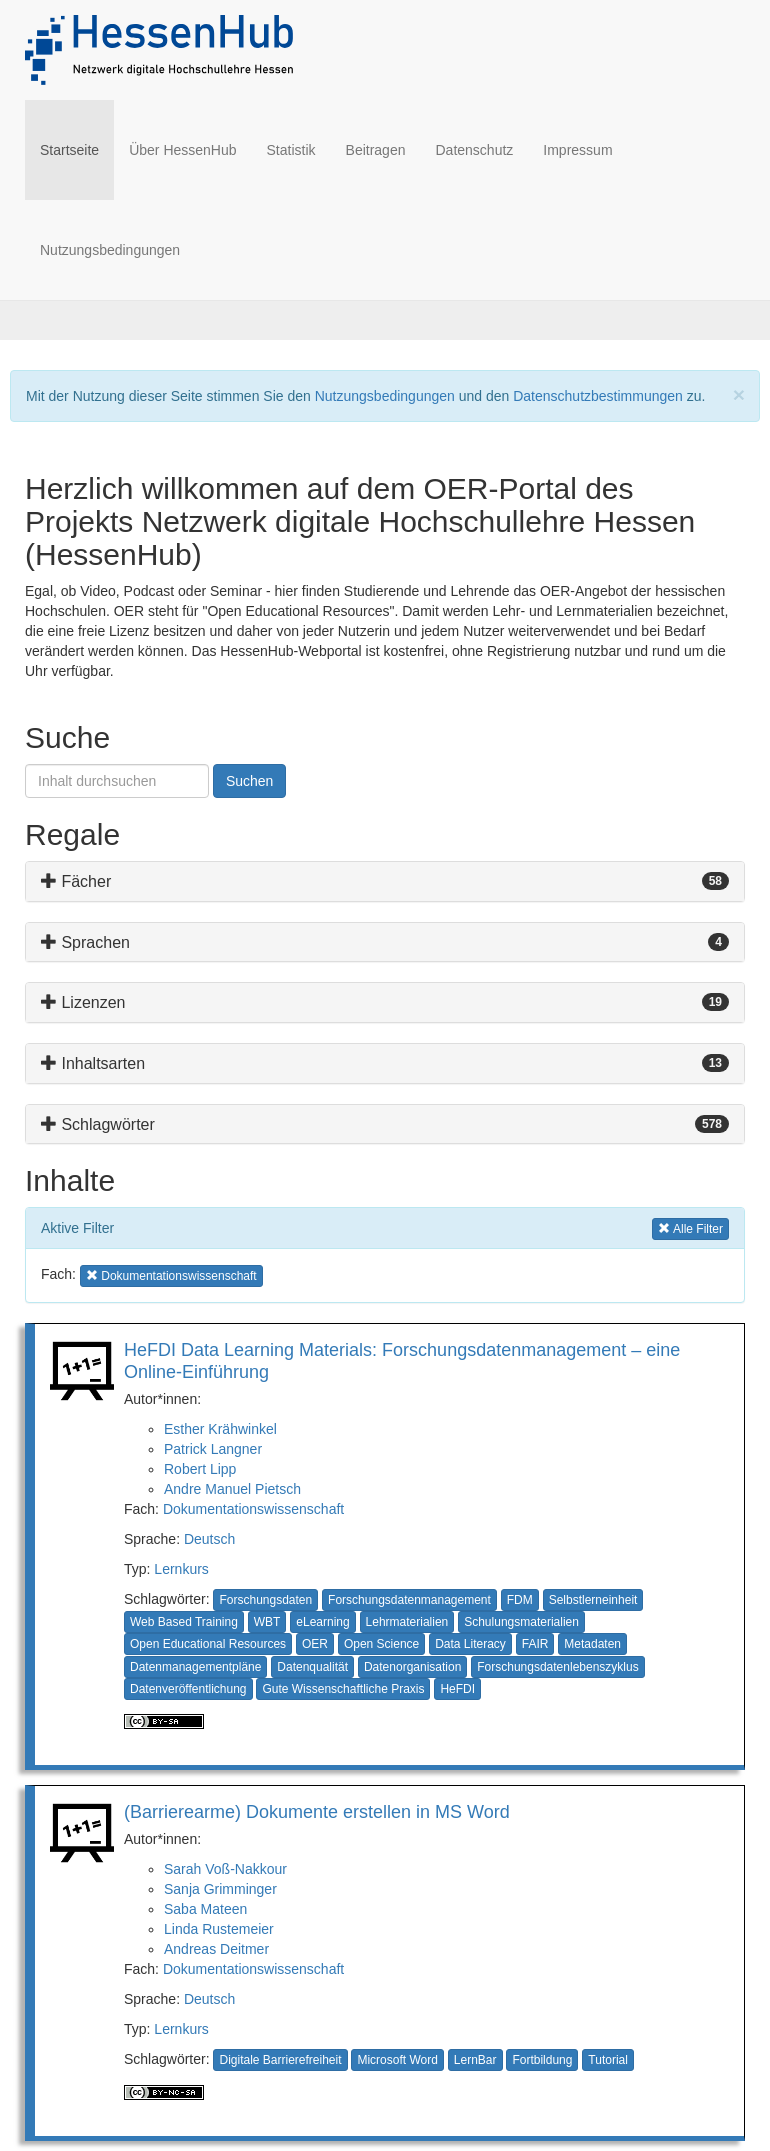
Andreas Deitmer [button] (216, 1949)
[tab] (385, 881)
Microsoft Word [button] (397, 2060)
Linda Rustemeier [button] (219, 1929)
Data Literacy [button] (470, 1644)
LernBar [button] (475, 2060)
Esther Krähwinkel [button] (220, 1429)
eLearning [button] (322, 1622)
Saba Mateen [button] (205, 1909)
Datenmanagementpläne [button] (195, 1667)
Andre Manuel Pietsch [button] (232, 1489)
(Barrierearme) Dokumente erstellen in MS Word (317, 1812)
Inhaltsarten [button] (93, 1063)
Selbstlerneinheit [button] (593, 1600)
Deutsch (209, 1539)
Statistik (291, 150)
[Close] (739, 394)
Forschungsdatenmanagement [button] (409, 1600)
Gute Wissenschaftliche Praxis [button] (343, 1689)
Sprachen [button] (85, 942)
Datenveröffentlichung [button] (188, 1689)
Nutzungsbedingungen (110, 250)
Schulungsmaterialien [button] (521, 1622)
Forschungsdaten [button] (265, 1600)
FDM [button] (520, 1600)
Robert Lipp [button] (200, 1469)
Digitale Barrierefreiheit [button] (280, 2060)
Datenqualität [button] (312, 1667)
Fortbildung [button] (542, 2060)
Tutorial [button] (608, 2060)
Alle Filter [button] (690, 1227)
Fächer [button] (76, 881)
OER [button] (315, 1644)
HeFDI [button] (457, 1689)
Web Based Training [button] (184, 1622)
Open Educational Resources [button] (208, 1644)
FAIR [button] (535, 1644)
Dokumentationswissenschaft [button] (171, 1274)
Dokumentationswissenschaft (253, 1509)
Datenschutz (474, 150)
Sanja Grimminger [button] (220, 1889)
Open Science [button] (381, 1644)
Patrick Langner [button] (213, 1449)
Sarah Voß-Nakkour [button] (225, 1869)
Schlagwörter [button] (98, 1124)
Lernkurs (181, 1569)
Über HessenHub (182, 150)
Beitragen (376, 150)
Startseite (77, 148)
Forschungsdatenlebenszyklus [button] (557, 1667)
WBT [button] (267, 1622)
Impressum (577, 150)
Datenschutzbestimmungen (598, 396)
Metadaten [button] (592, 1644)
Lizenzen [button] (83, 1002)
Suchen (249, 781)
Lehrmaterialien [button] (407, 1622)
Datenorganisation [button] (412, 1667)
